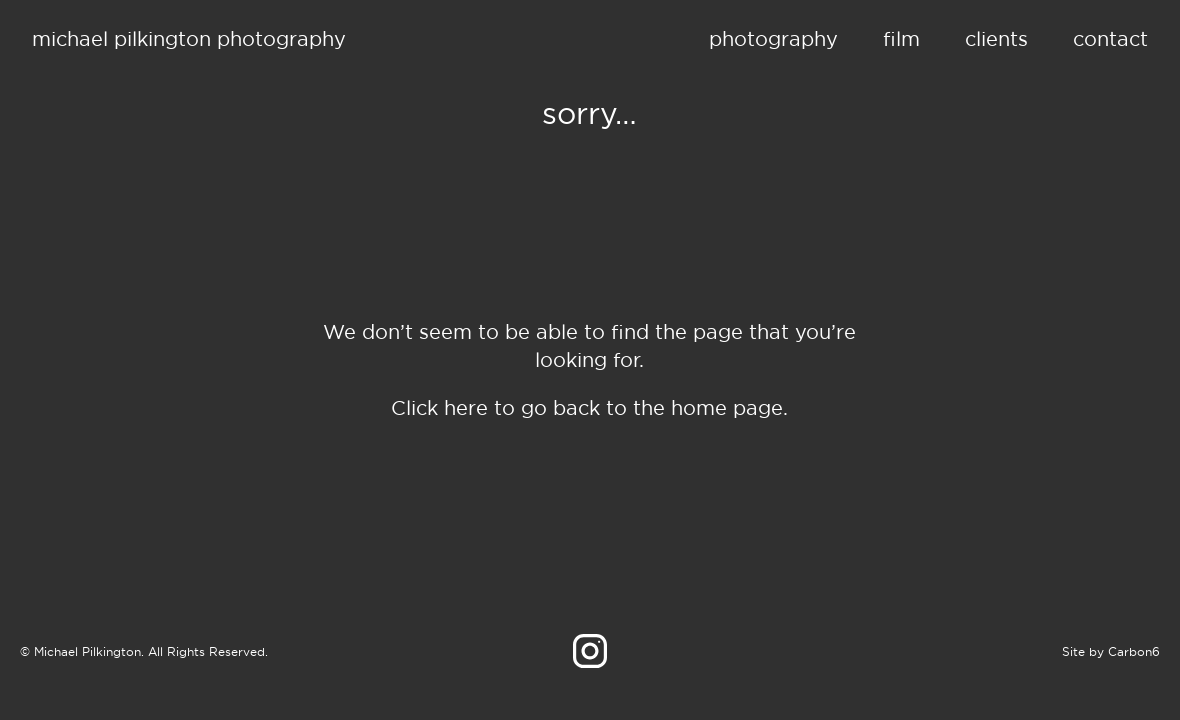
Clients (996, 38)
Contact (1110, 38)
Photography (773, 38)
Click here (439, 407)
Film (901, 38)
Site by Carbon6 (1111, 651)
